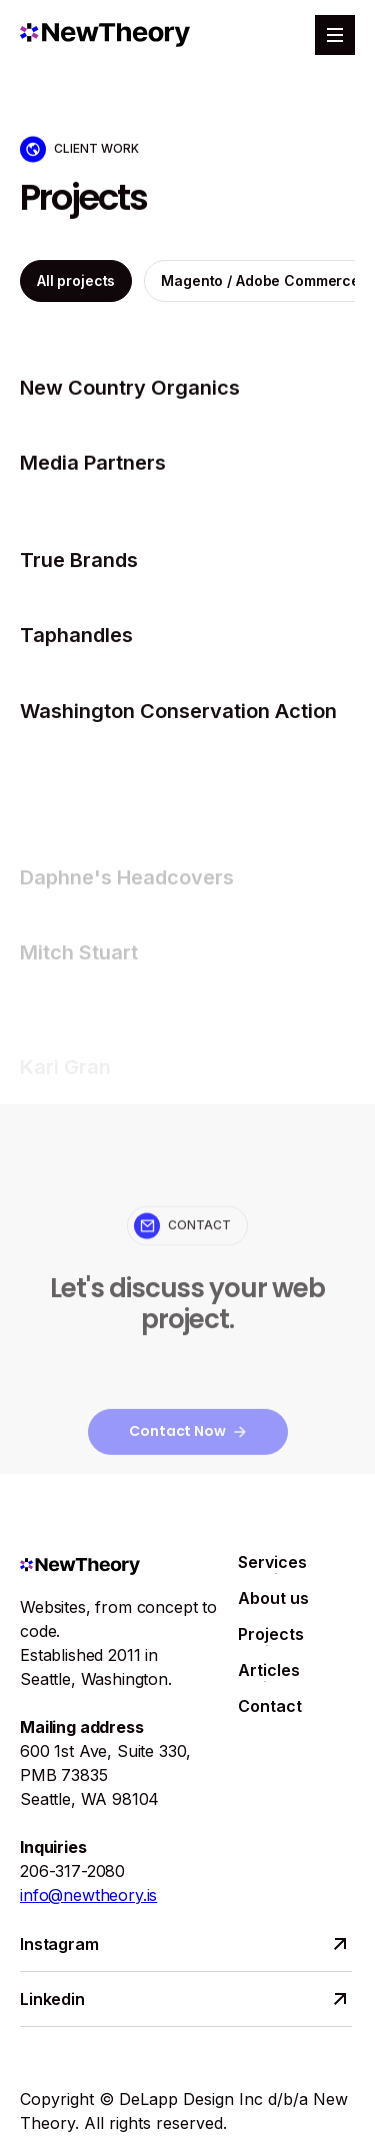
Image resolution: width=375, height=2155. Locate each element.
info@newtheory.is (88, 1895)
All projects (76, 286)
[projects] (187, 395)
